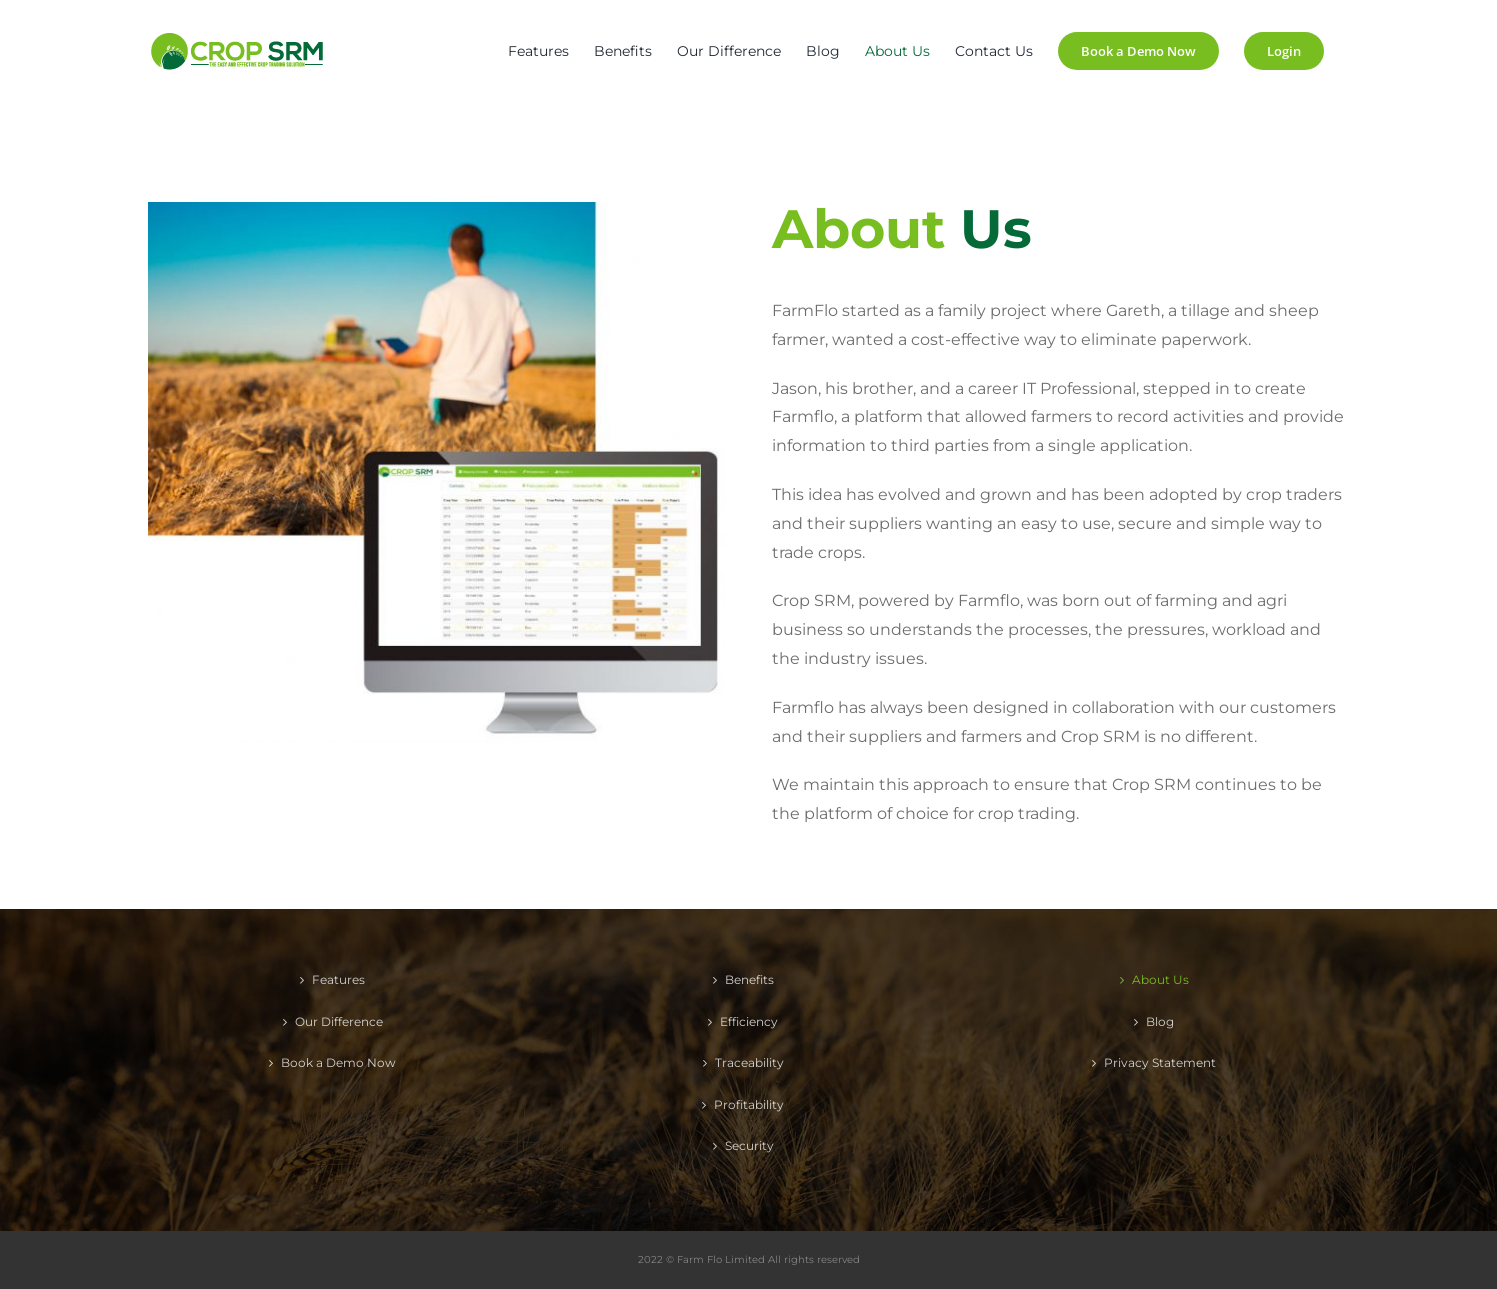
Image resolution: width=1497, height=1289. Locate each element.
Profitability (749, 1104)
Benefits (749, 979)
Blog (1160, 1021)
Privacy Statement (1160, 1062)
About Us (1160, 979)
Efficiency (749, 1021)
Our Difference (339, 1021)
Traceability (749, 1062)
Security (749, 1145)
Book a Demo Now (338, 1062)
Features (338, 979)
